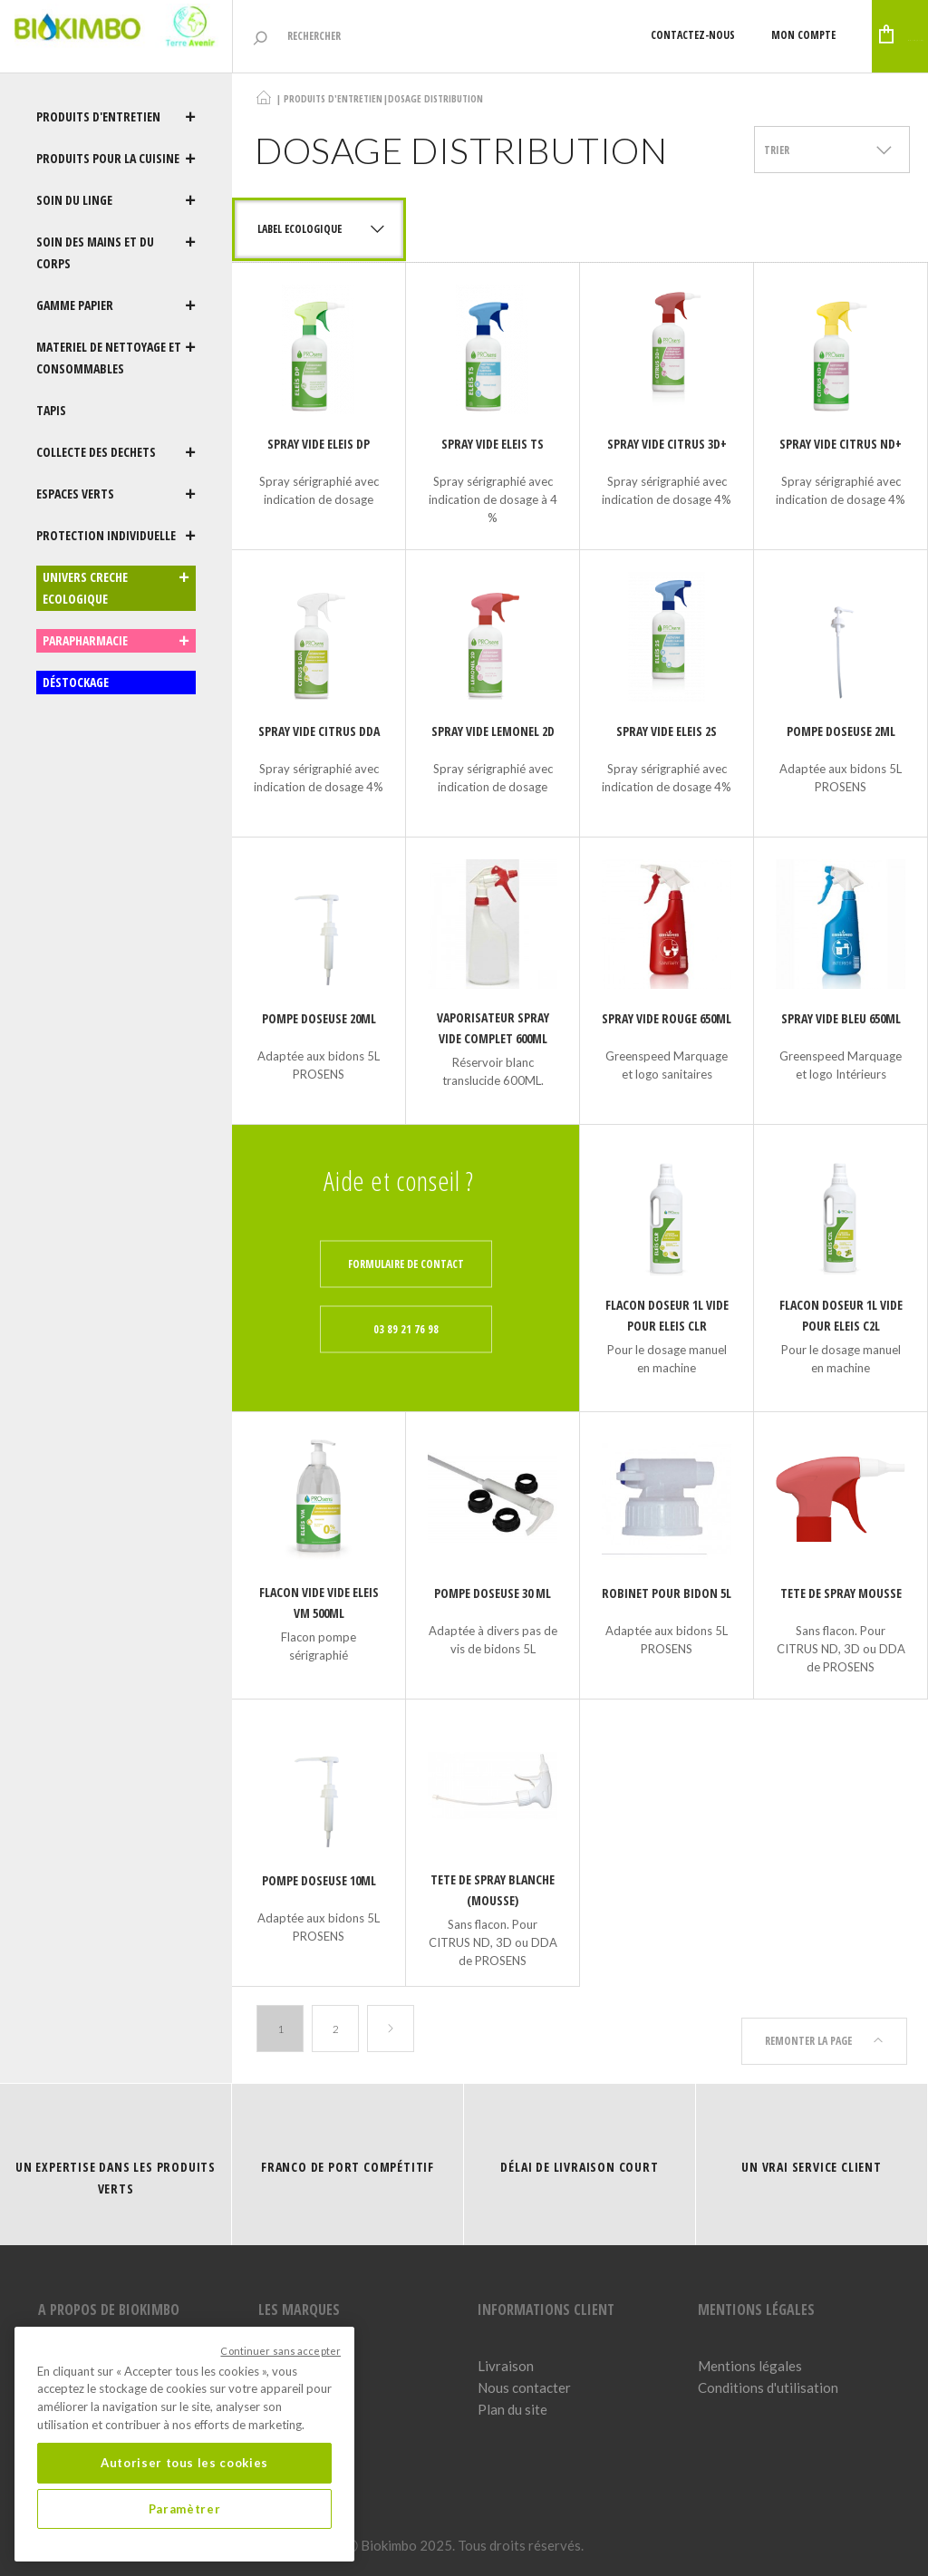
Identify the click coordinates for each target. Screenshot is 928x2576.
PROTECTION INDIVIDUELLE (116, 536)
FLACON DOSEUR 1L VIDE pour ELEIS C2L (841, 1315)
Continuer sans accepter (280, 2351)
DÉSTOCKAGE (76, 682)
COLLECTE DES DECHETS (116, 452)
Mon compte (692, 35)
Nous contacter (524, 2380)
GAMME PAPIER (116, 305)
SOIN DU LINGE (116, 200)
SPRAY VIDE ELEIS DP (318, 443)
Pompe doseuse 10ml (319, 1880)
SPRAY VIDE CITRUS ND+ (840, 443)
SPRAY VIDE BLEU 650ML (841, 1018)
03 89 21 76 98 (406, 1329)
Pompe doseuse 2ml (841, 731)
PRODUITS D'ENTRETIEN (116, 117)
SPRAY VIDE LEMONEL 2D (493, 731)
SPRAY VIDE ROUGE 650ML (666, 1018)
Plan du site (512, 2402)
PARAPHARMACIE (116, 641)
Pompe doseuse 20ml (319, 1018)
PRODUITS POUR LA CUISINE (116, 158)
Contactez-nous (581, 35)
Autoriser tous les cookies (184, 2462)
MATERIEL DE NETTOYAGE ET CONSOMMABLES (116, 358)
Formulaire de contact (406, 1264)
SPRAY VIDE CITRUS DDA (319, 731)
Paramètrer (185, 2509)
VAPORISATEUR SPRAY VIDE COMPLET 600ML (493, 1028)
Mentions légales (750, 2358)
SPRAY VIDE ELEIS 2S (666, 731)
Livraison (506, 2358)
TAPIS (51, 410)
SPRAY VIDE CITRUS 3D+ (667, 443)
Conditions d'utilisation (768, 2380)
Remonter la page (824, 2028)
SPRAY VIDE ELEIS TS (492, 443)
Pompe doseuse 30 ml (492, 1593)
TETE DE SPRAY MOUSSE (841, 1593)
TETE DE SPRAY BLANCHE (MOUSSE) (492, 1890)
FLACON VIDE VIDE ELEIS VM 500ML (319, 1602)
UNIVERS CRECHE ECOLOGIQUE (116, 588)
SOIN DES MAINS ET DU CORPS (116, 253)
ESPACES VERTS (116, 494)
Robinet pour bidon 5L (666, 1593)
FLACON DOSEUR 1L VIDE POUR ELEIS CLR (667, 1315)
